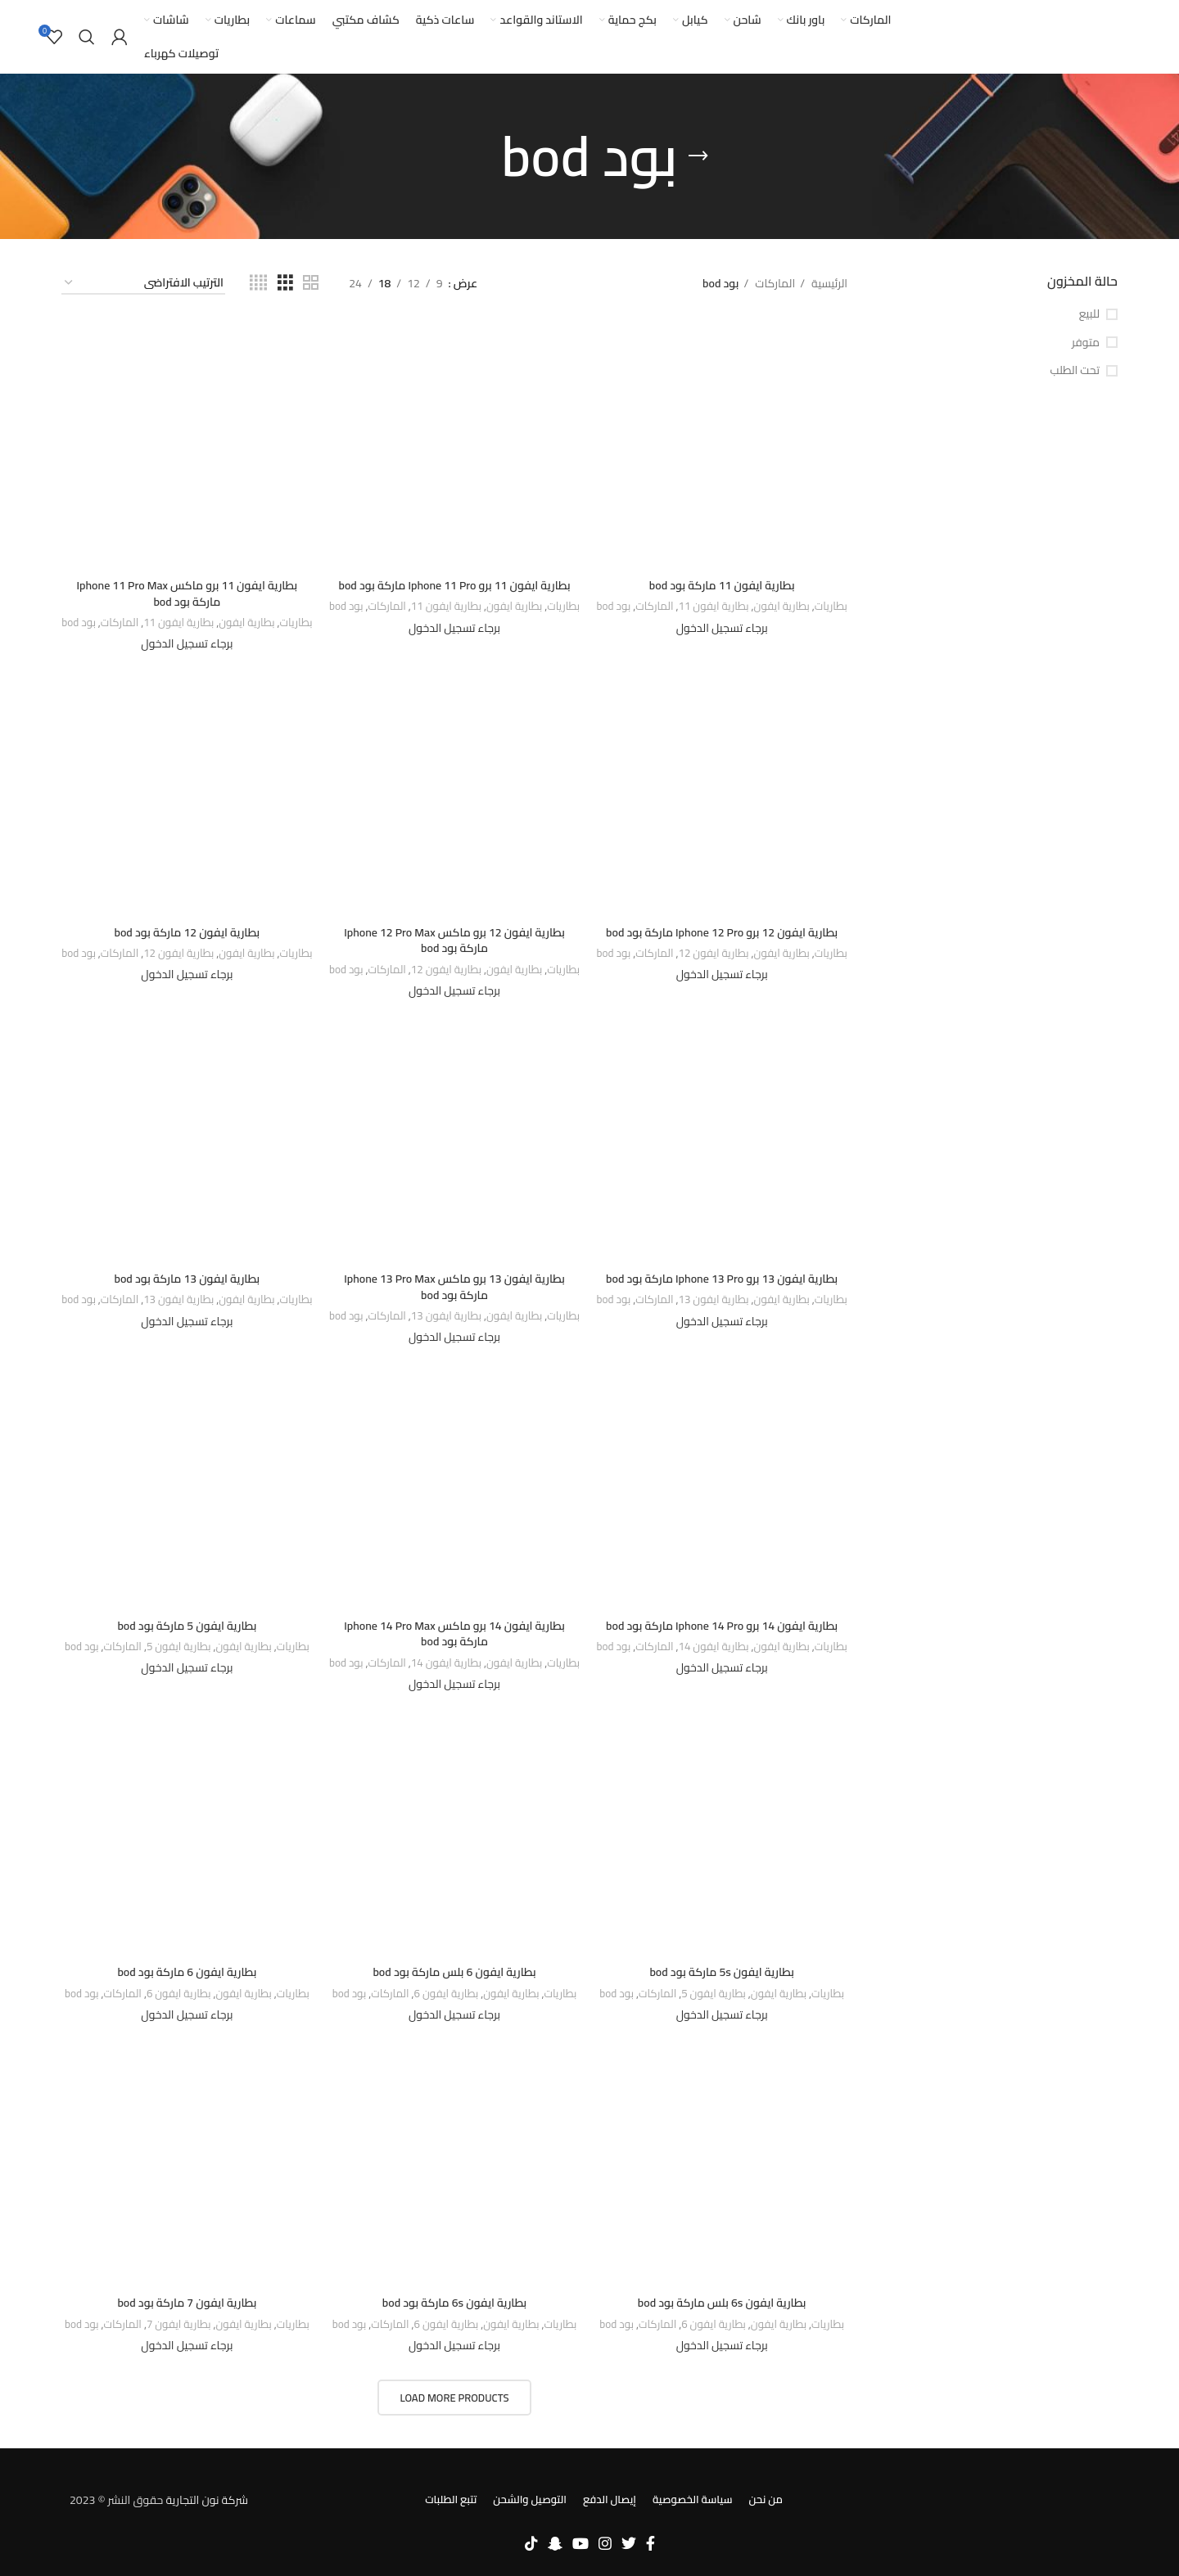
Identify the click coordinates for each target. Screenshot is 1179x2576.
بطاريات (831, 607)
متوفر (1086, 343)
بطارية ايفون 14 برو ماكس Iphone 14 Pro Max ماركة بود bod (454, 1634)
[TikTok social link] (531, 2543)
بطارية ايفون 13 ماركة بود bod (187, 1278)
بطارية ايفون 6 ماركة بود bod (186, 1972)
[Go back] (698, 156)
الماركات (773, 283)
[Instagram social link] (605, 2543)
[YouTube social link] (580, 2543)
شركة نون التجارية (206, 2500)
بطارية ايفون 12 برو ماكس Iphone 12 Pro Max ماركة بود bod (454, 940)
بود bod (614, 607)
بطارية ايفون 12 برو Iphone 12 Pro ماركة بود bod (722, 932)
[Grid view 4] (258, 283)
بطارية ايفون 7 (179, 2325)
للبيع (1089, 314)
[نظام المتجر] (143, 283)
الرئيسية (828, 283)
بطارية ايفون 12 (713, 954)
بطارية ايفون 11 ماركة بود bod (722, 585)
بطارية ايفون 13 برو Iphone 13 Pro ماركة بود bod (722, 1278)
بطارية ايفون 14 (713, 1647)
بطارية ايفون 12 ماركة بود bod (187, 932)
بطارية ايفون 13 (713, 1300)
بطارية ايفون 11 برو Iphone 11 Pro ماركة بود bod (454, 585)
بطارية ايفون (782, 607)
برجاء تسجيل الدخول (722, 627)
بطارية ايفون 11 (713, 607)
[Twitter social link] (629, 2543)
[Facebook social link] (650, 2543)
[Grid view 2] (310, 283)
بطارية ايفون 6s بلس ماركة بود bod (722, 2302)
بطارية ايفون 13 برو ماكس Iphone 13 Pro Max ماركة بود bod (454, 1287)
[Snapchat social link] (555, 2543)
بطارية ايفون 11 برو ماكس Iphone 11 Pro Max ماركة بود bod (187, 593)
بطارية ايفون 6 (446, 1994)
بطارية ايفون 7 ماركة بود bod (186, 2302)
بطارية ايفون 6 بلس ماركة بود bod (454, 1972)
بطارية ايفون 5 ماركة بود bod (186, 1625)
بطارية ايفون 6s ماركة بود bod (454, 2302)
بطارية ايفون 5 (179, 1647)
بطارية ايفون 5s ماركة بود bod (721, 1972)
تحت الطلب (1075, 371)
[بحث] (86, 36)
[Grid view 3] (285, 283)
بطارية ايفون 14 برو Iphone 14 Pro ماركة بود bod (722, 1625)
